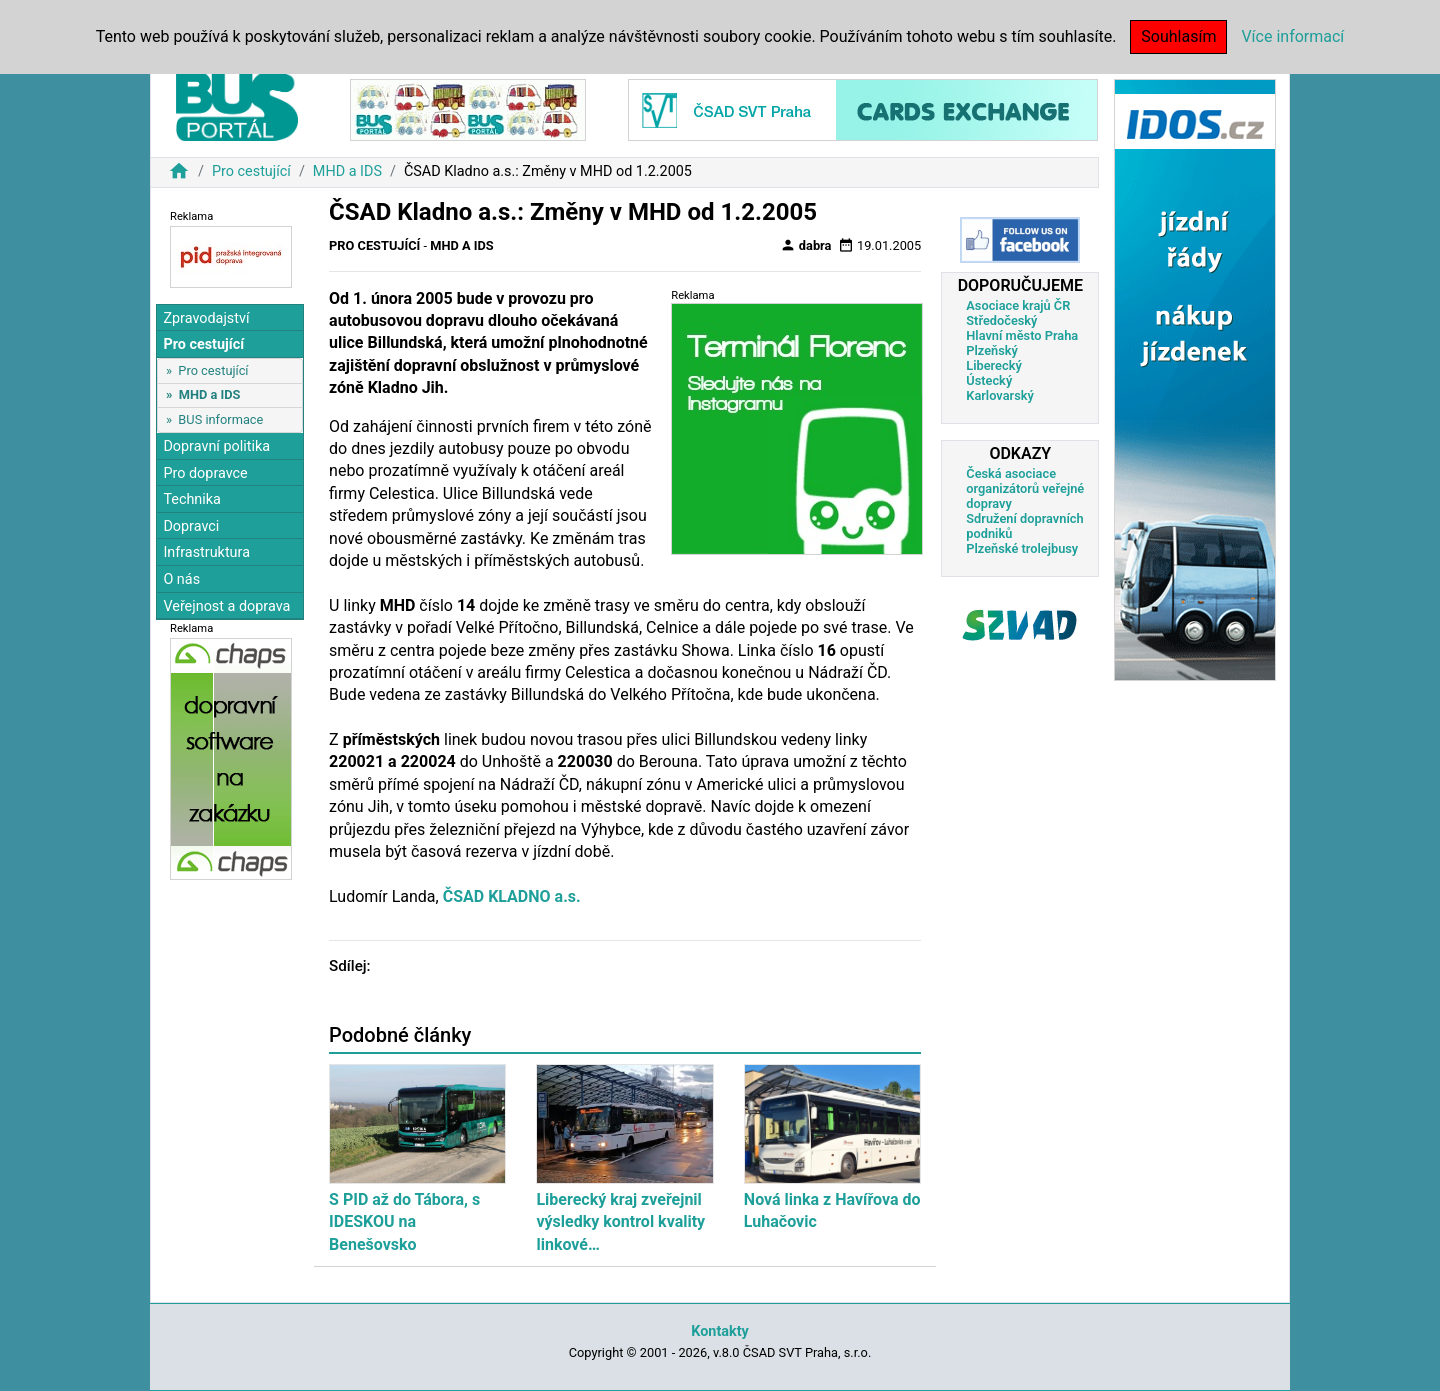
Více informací (1292, 36)
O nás (181, 579)
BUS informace (220, 419)
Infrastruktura (206, 552)
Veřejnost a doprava (226, 606)
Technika (192, 499)
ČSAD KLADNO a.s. (510, 896)
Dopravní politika (216, 446)
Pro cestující (251, 171)
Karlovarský (1000, 395)
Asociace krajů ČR (1018, 305)
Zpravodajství (206, 318)
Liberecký (993, 365)
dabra (806, 245)
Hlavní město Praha (1022, 335)
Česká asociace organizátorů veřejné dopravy (1025, 488)
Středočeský (1001, 320)
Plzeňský (992, 350)
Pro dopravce (205, 473)
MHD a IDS (347, 171)
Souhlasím (1178, 36)
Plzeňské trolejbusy (1022, 548)
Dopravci (191, 526)
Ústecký (989, 380)
